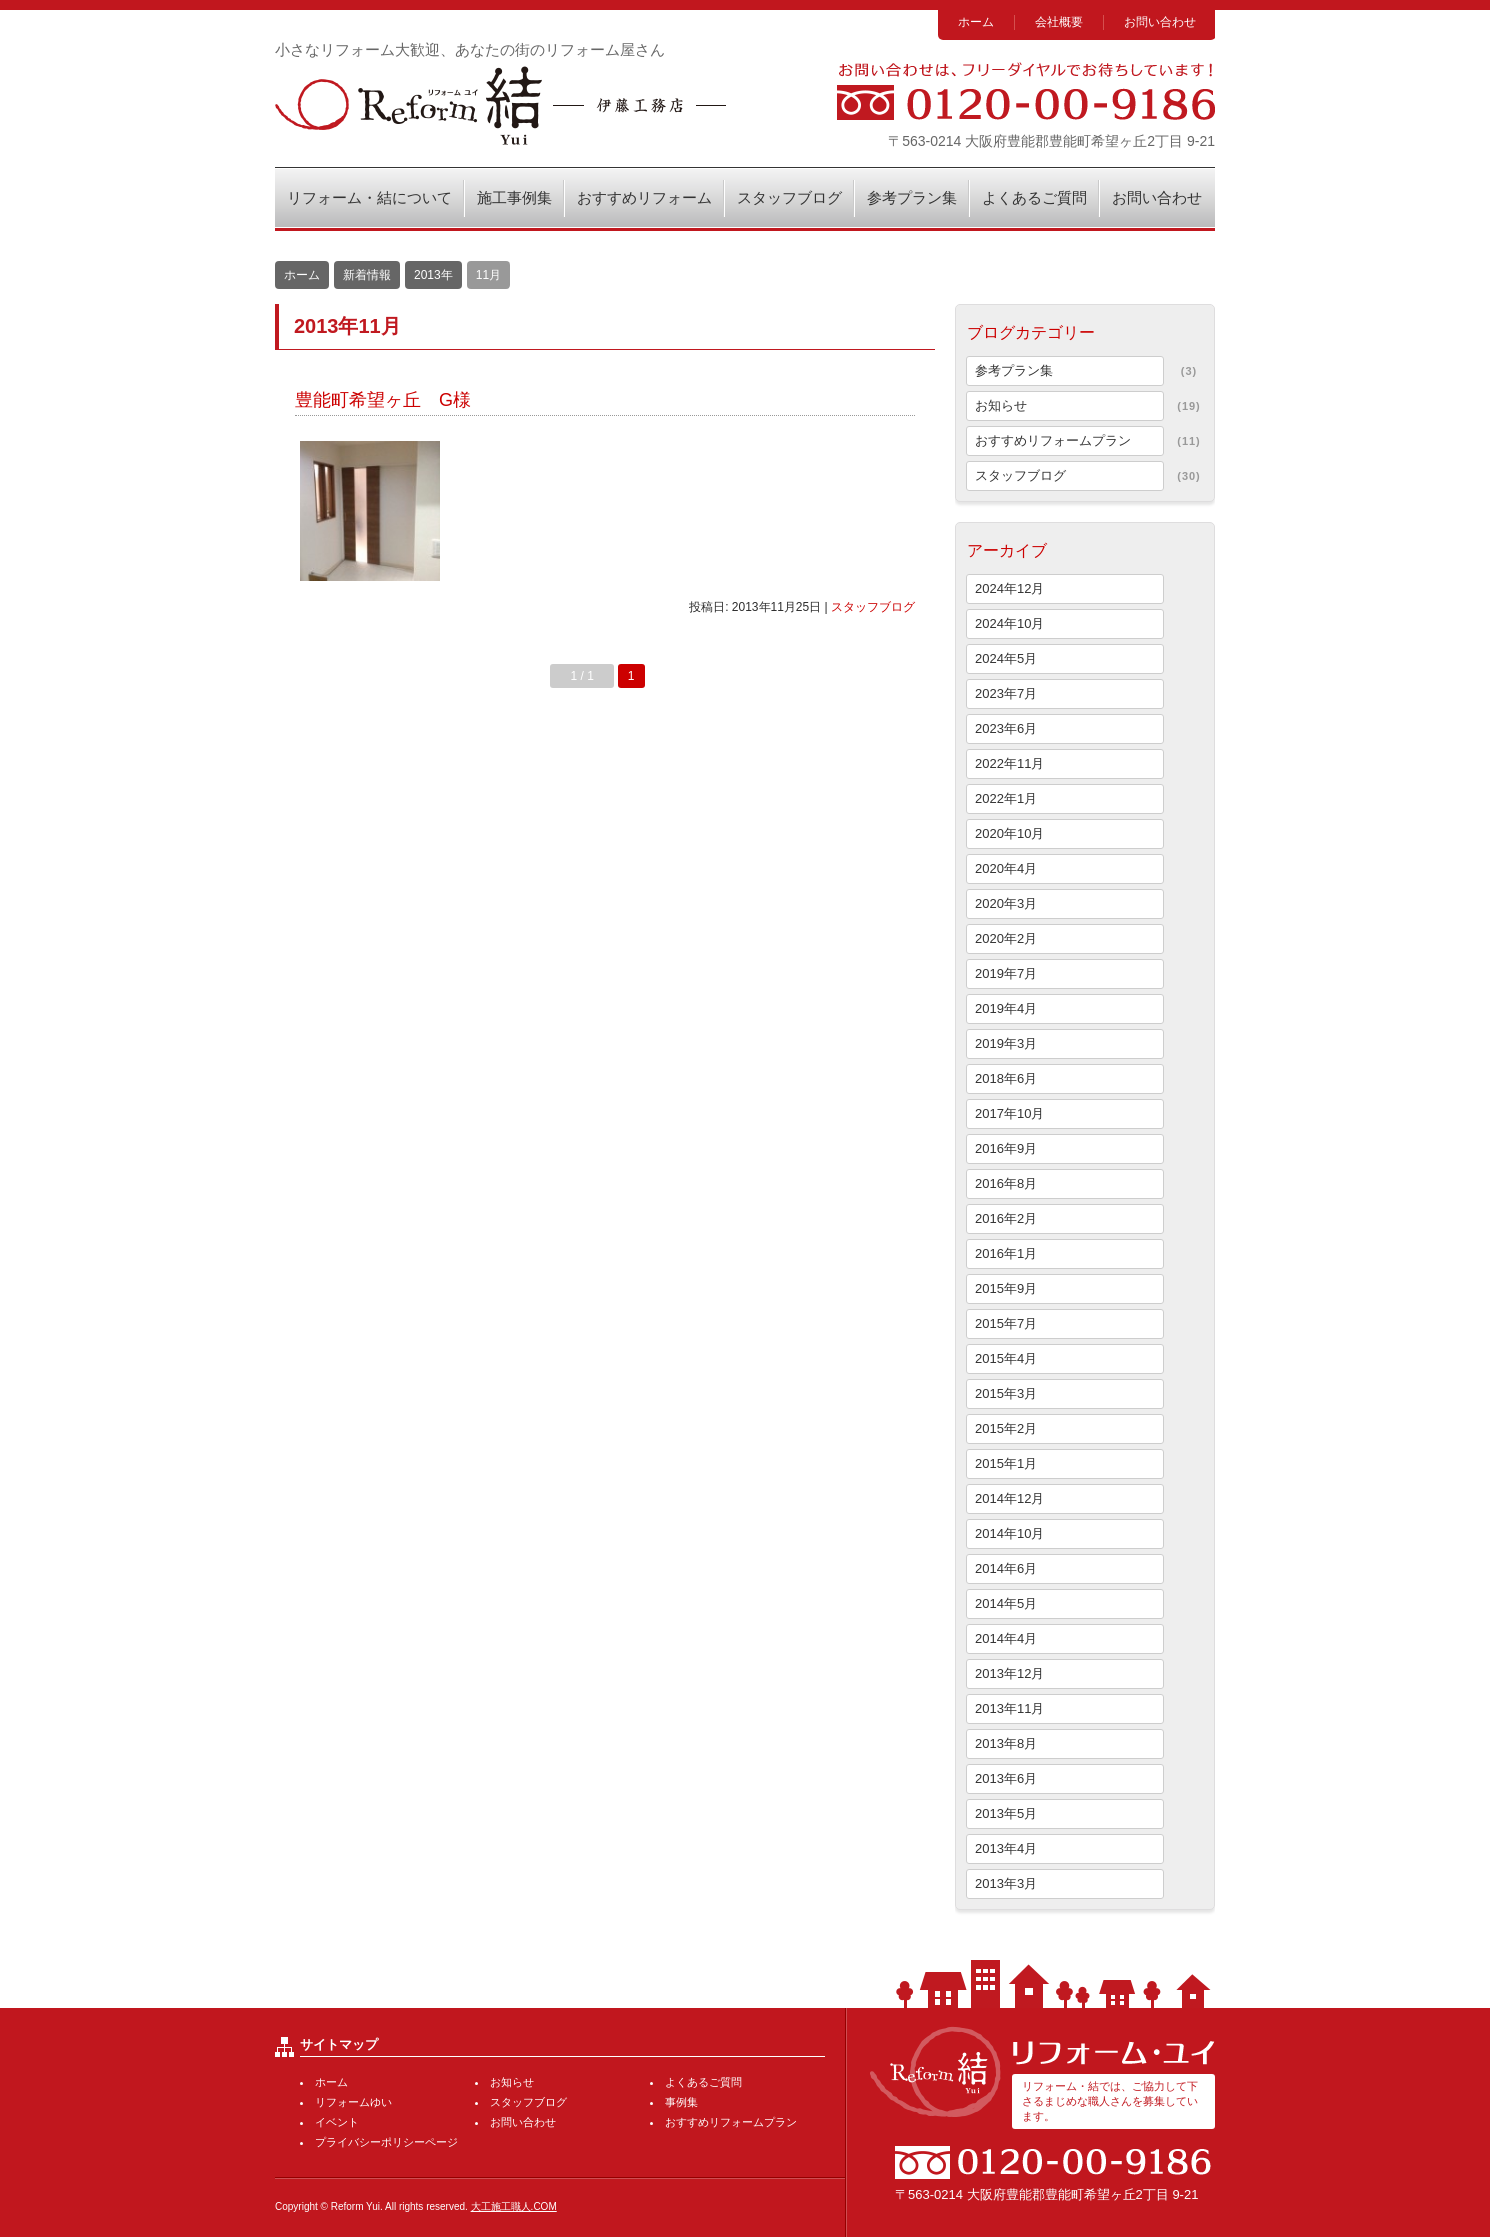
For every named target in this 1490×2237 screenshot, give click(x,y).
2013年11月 (1009, 1708)
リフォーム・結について (369, 197)
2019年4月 (1006, 1008)
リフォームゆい (353, 2102)
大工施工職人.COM (514, 2206)
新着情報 (367, 275)
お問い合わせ (1160, 22)
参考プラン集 (912, 197)
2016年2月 (1006, 1218)
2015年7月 (1006, 1323)
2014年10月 (1009, 1533)
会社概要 (1059, 22)
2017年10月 (1009, 1113)
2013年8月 (1006, 1743)
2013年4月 (1006, 1848)
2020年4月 (1006, 868)
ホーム (976, 22)
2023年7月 (1006, 693)
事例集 (681, 2102)
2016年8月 (1006, 1183)
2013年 (433, 275)
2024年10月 (1009, 623)
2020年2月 (1006, 938)
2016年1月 (1006, 1253)
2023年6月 (1006, 728)
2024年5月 (1006, 658)
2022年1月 (1006, 798)
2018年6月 (1006, 1078)
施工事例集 (514, 197)
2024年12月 (1009, 588)
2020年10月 (1009, 833)
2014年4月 (1006, 1638)
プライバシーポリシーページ (386, 2142)
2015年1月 (1006, 1463)
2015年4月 (1006, 1358)
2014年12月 (1009, 1498)
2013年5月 (1006, 1813)
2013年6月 (1006, 1778)
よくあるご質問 (1034, 197)
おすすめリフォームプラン (1053, 440)
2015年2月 (1006, 1428)
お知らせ (1001, 405)
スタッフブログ (789, 197)
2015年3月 (1006, 1393)
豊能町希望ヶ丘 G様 (383, 400)
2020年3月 (1006, 903)
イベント (337, 2122)
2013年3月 (1006, 1883)
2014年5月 (1006, 1603)
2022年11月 (1009, 763)
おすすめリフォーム (644, 197)
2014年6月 (1006, 1568)
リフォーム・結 (500, 105)
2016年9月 (1006, 1148)
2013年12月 (1009, 1673)
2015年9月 (1006, 1288)
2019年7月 (1006, 973)
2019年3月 (1006, 1043)
